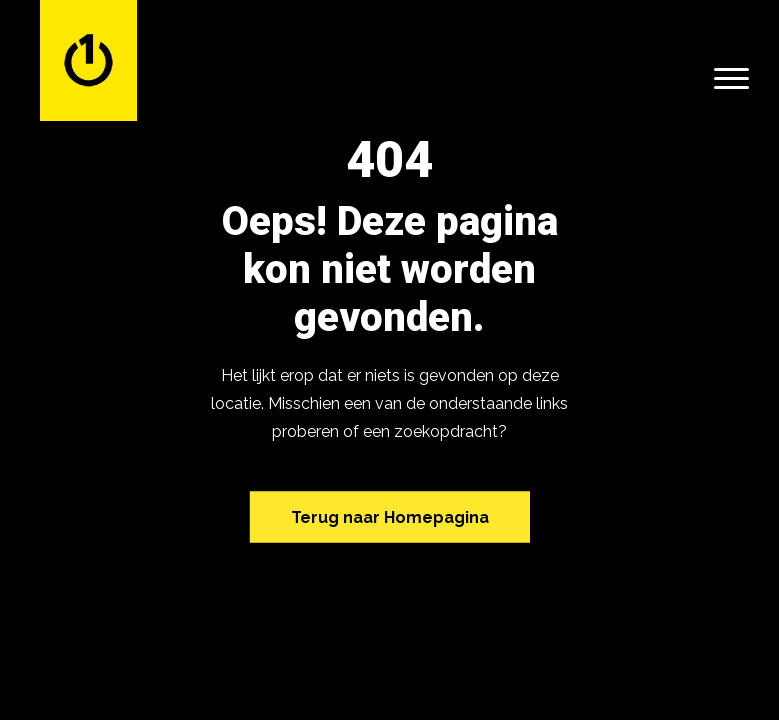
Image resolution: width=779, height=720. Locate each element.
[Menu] (731, 77)
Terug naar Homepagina (390, 516)
